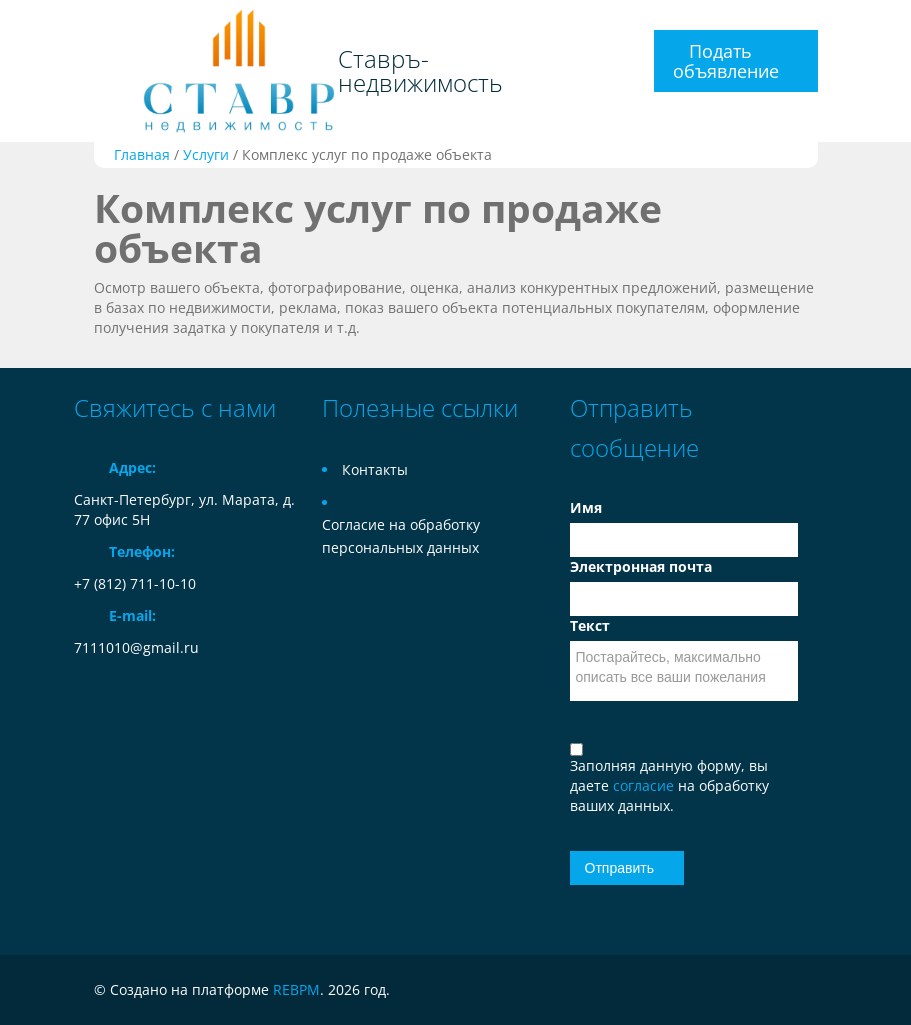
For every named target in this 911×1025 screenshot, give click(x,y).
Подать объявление (726, 61)
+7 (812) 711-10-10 (135, 583)
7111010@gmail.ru (136, 647)
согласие (645, 785)
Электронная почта (641, 566)
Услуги (206, 154)
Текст (590, 625)
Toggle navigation (91, 23)
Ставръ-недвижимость (420, 71)
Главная (142, 154)
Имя (586, 507)
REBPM (296, 989)
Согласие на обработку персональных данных (401, 536)
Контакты (375, 469)
